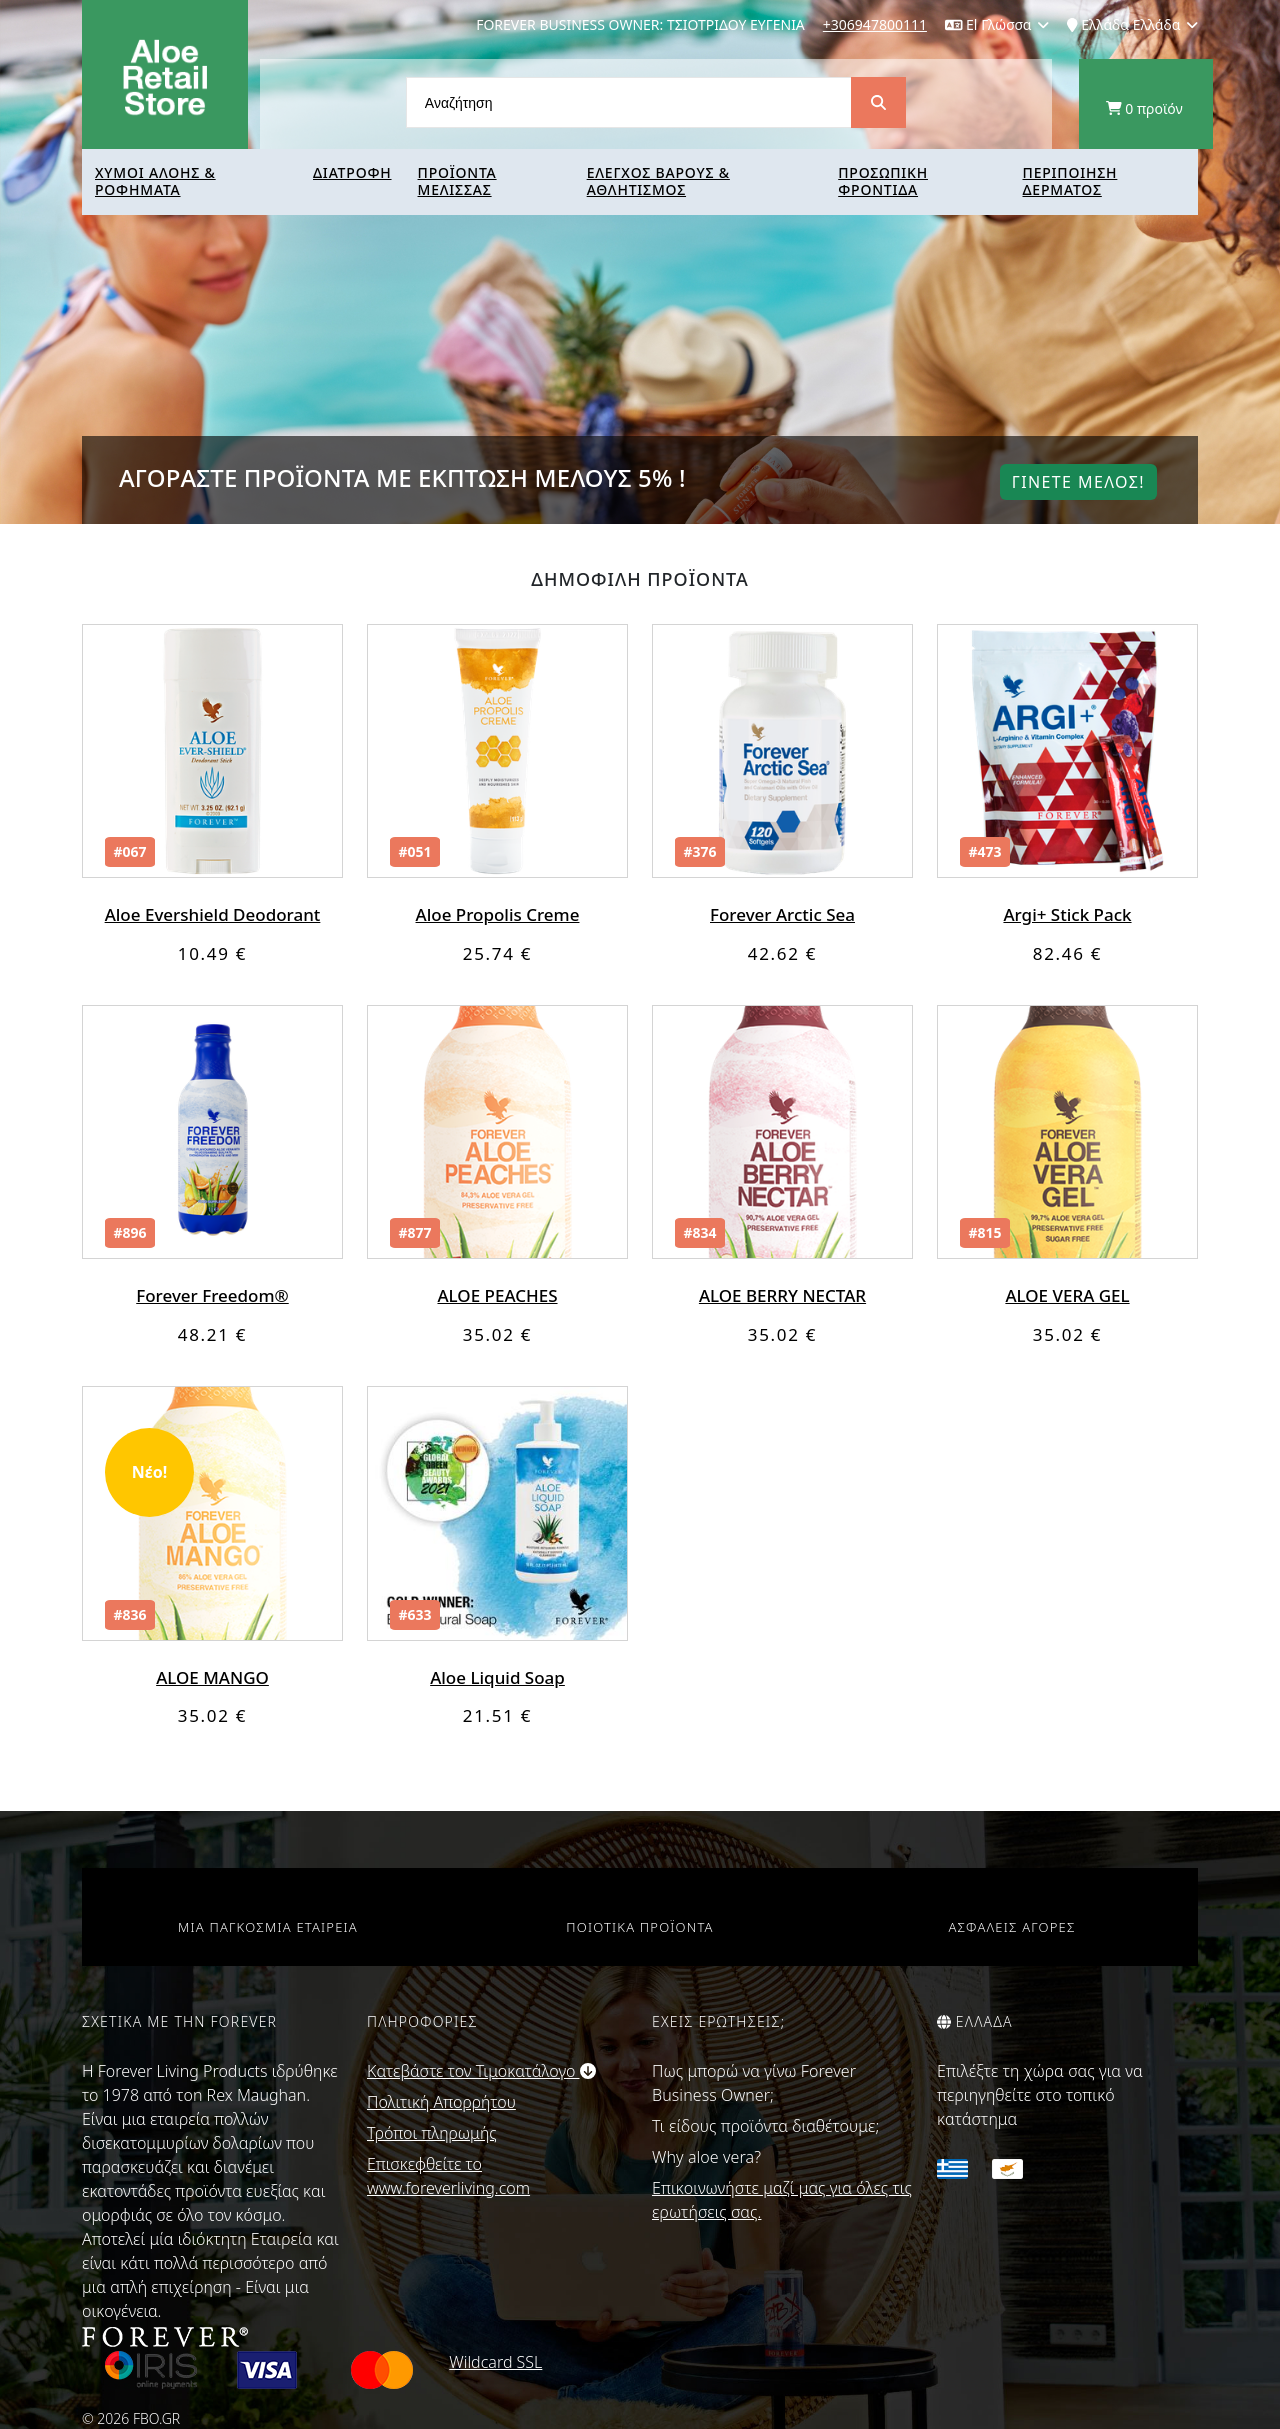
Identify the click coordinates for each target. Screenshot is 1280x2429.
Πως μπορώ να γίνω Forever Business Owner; (754, 2083)
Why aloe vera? (706, 2157)
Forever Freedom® (212, 1295)
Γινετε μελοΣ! (1078, 482)
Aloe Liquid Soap (497, 1677)
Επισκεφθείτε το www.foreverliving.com (448, 2176)
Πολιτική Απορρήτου (441, 2102)
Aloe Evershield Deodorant (213, 914)
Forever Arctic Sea (782, 914)
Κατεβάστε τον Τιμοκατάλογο (481, 2071)
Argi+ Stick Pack (1067, 914)
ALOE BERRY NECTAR (782, 1295)
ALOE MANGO (212, 1677)
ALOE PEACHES (497, 1295)
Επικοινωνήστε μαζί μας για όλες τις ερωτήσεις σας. (782, 2200)
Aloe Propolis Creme (498, 914)
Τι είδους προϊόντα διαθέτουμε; (765, 2126)
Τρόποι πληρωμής (432, 2133)
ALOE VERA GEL (1067, 1295)
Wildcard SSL (495, 2362)
